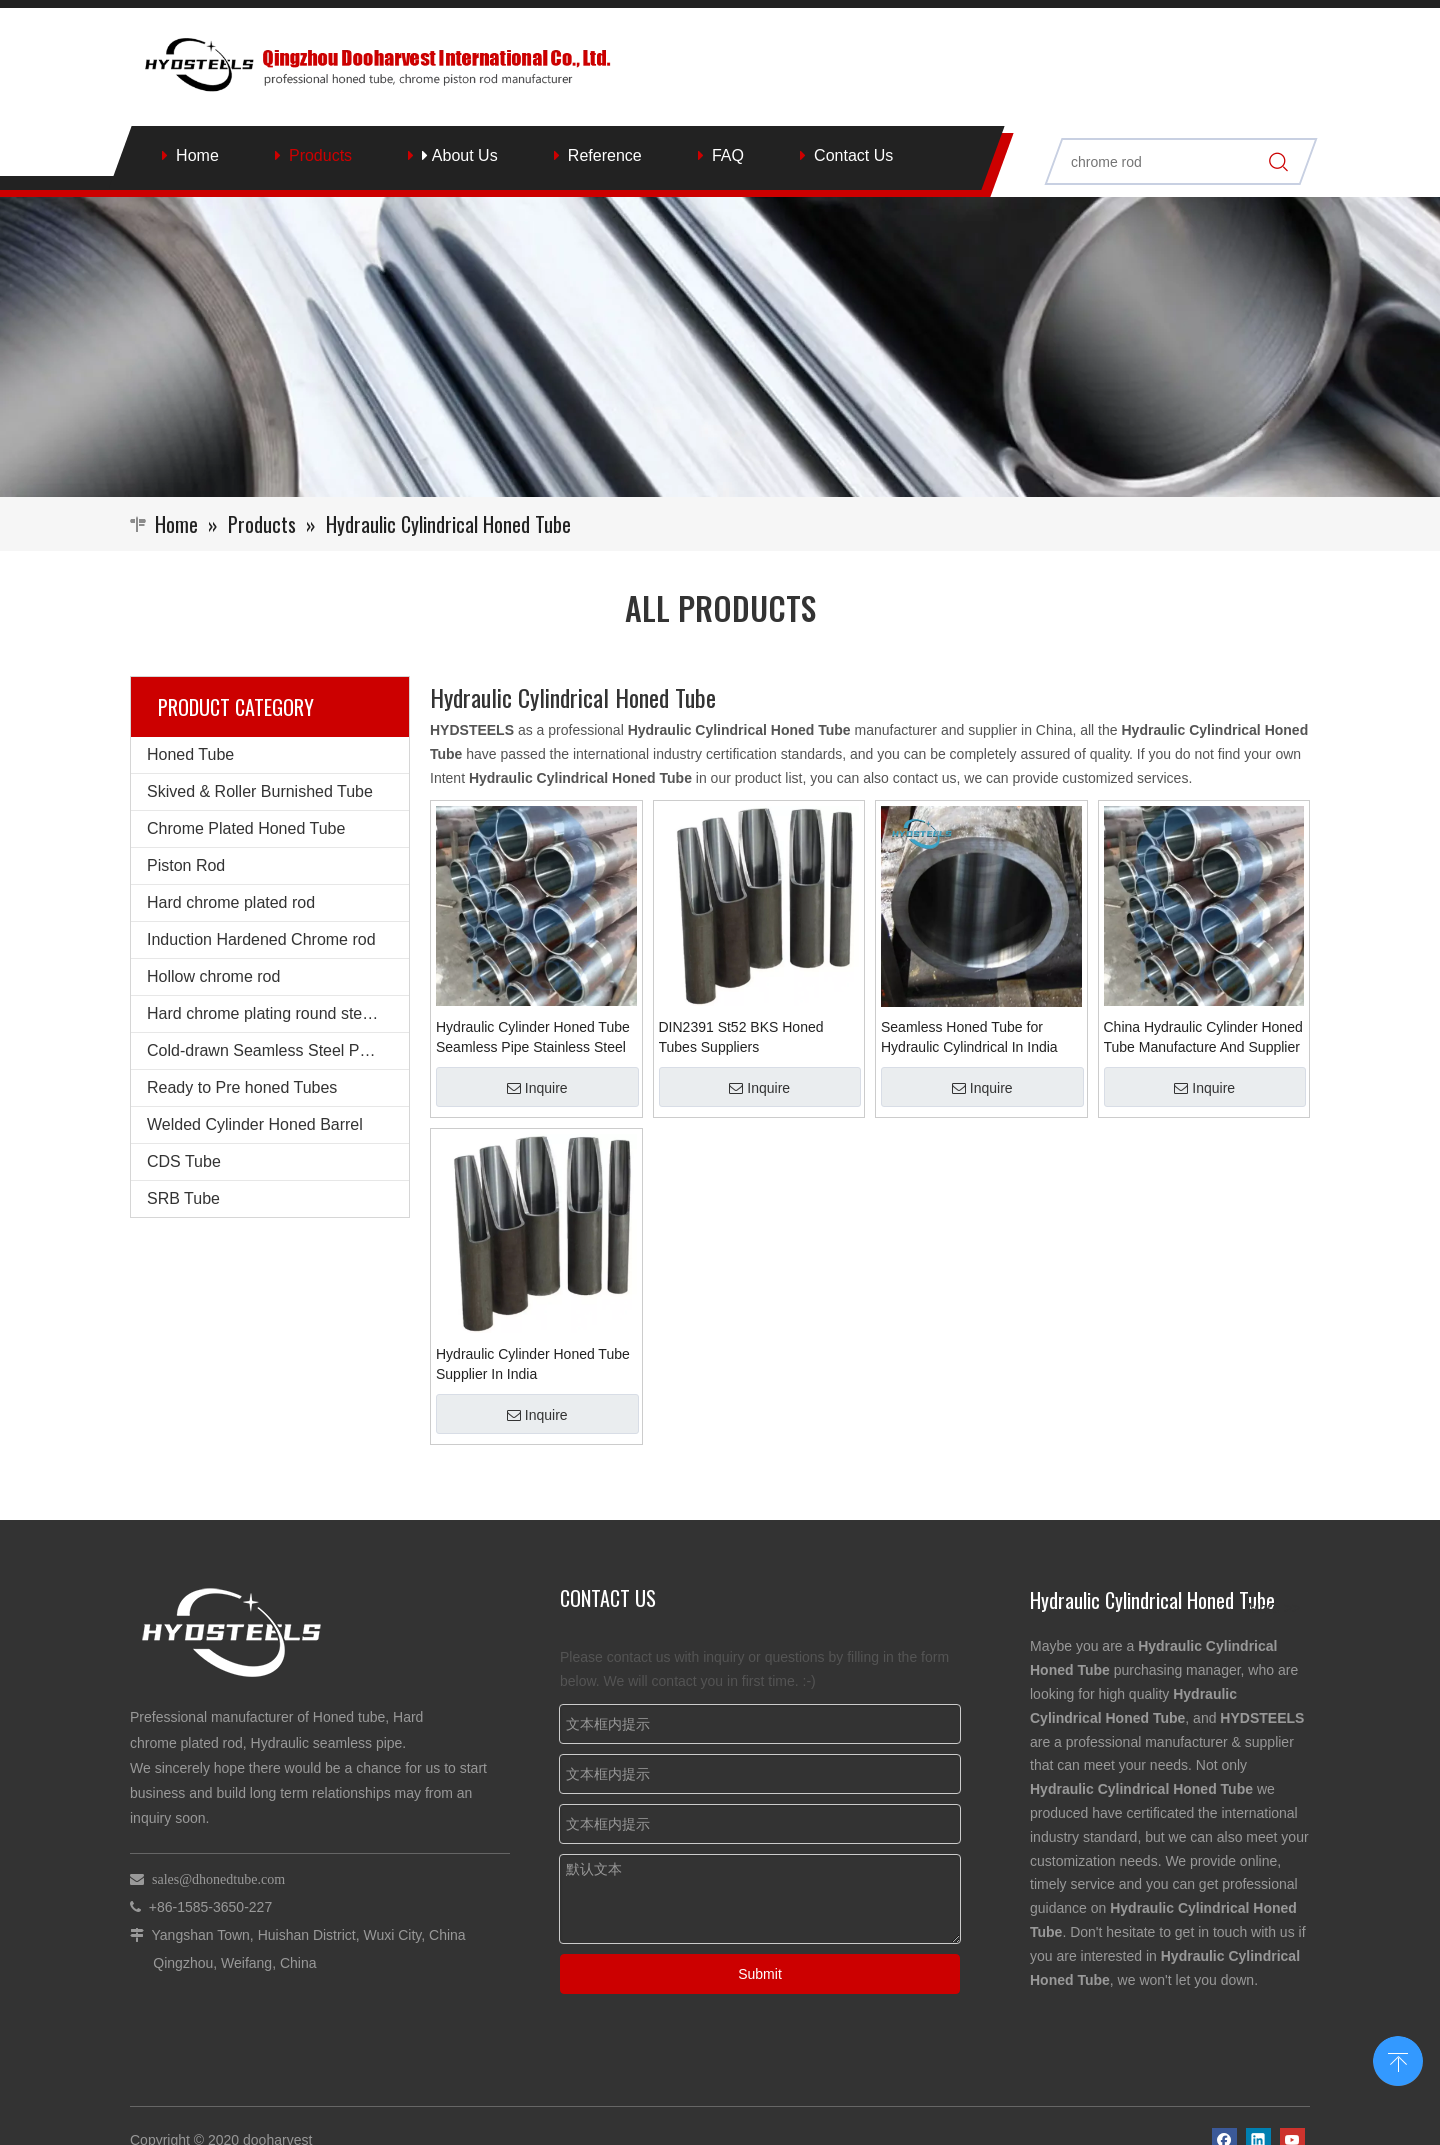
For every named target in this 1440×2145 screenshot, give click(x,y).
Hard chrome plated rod (231, 902)
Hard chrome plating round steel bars (278, 1013)
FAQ (728, 155)
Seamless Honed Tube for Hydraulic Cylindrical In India (969, 1037)
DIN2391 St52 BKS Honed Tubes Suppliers (741, 1037)
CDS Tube (184, 1161)
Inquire (537, 1088)
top (1398, 2059)
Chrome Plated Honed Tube (246, 828)
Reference (605, 155)
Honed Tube (190, 754)
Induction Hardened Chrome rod (261, 939)
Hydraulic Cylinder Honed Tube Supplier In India (533, 1364)
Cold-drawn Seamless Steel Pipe (264, 1050)
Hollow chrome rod (213, 976)
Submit (760, 1974)
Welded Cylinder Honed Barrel (255, 1124)
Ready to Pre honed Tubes (242, 1087)
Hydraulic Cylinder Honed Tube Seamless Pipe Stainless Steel (533, 1037)
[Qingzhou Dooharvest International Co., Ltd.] (720, 347)
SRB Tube (183, 1198)
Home (197, 155)
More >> (1274, 1608)
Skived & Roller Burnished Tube (260, 791)
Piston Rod (186, 865)
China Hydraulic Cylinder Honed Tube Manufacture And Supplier (1203, 1037)
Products (320, 155)
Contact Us (853, 155)
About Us (459, 155)
